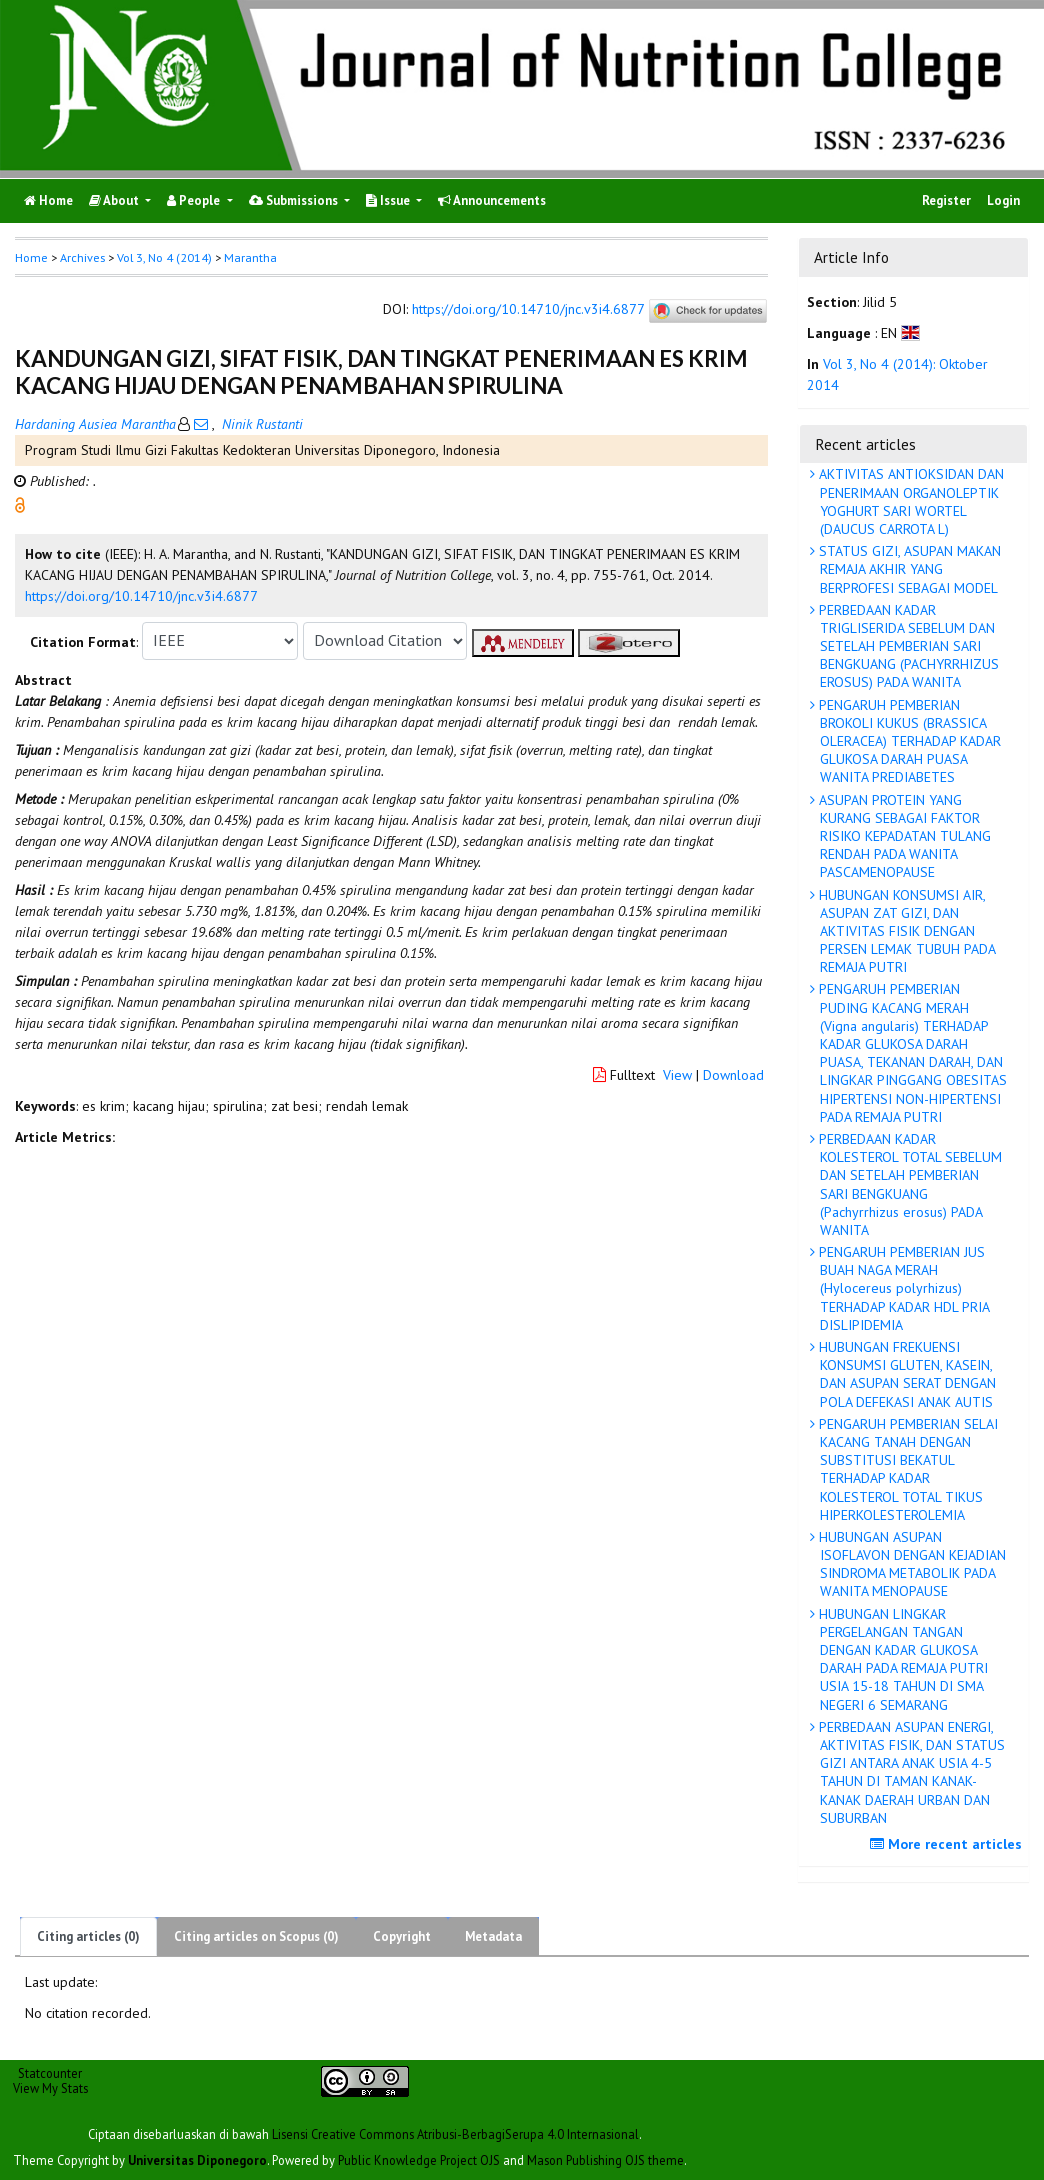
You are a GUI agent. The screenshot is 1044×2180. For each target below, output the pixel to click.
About (115, 200)
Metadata (493, 1936)
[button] (20, 503)
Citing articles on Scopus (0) (256, 1936)
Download (733, 1075)
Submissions (295, 200)
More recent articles (948, 1844)
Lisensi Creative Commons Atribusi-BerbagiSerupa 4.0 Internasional (455, 2134)
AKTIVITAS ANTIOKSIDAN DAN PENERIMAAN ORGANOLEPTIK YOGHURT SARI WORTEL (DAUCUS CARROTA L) (909, 501)
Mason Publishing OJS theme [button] (605, 2160)
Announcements (492, 200)
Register (946, 200)
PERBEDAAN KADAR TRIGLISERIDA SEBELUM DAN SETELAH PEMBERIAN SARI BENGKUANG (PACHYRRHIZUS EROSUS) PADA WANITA (907, 646)
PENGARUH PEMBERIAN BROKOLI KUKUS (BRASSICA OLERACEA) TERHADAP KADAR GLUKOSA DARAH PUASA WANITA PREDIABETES (908, 741)
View (677, 1075)
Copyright (402, 1936)
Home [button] (31, 257)
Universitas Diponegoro (197, 2160)
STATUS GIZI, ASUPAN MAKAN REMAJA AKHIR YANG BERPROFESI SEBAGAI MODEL (908, 569)
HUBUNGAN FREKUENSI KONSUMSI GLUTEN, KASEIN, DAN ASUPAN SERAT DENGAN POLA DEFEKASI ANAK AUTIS (905, 1374)
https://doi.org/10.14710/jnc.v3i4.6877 (528, 309)
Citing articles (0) (88, 1936)
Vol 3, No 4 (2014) (164, 257)
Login (1003, 200)
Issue (389, 200)
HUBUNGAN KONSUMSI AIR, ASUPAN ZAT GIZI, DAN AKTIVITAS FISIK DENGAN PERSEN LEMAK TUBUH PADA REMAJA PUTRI (905, 931)
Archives (82, 257)
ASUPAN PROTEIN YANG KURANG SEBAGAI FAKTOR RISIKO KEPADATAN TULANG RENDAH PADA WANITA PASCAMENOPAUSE (903, 836)
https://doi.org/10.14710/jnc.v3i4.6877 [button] (141, 596)
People (195, 200)
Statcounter (50, 2073)
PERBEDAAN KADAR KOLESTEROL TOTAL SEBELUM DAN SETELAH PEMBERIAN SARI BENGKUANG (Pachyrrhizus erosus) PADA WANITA (908, 1184)
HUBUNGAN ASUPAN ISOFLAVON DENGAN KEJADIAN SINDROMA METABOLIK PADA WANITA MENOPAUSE (910, 1564)
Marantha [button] (250, 257)
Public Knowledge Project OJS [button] (419, 2160)
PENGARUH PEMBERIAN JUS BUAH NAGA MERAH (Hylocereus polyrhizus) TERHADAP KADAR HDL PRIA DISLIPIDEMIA (902, 1288)
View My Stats (50, 2088)
